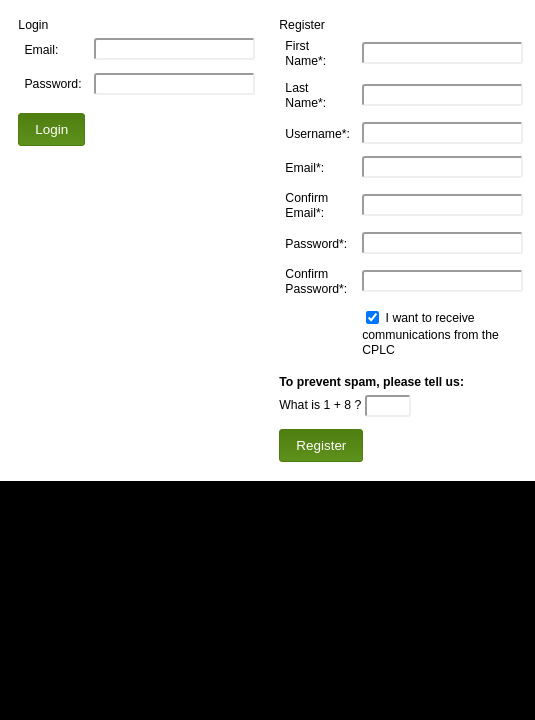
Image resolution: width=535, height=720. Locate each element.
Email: (41, 50)
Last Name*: (305, 95)
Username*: (317, 133)
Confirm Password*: (316, 281)
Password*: (316, 244)
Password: (52, 84)
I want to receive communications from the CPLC (430, 334)
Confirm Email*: (306, 205)
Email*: (304, 168)
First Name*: (305, 53)
